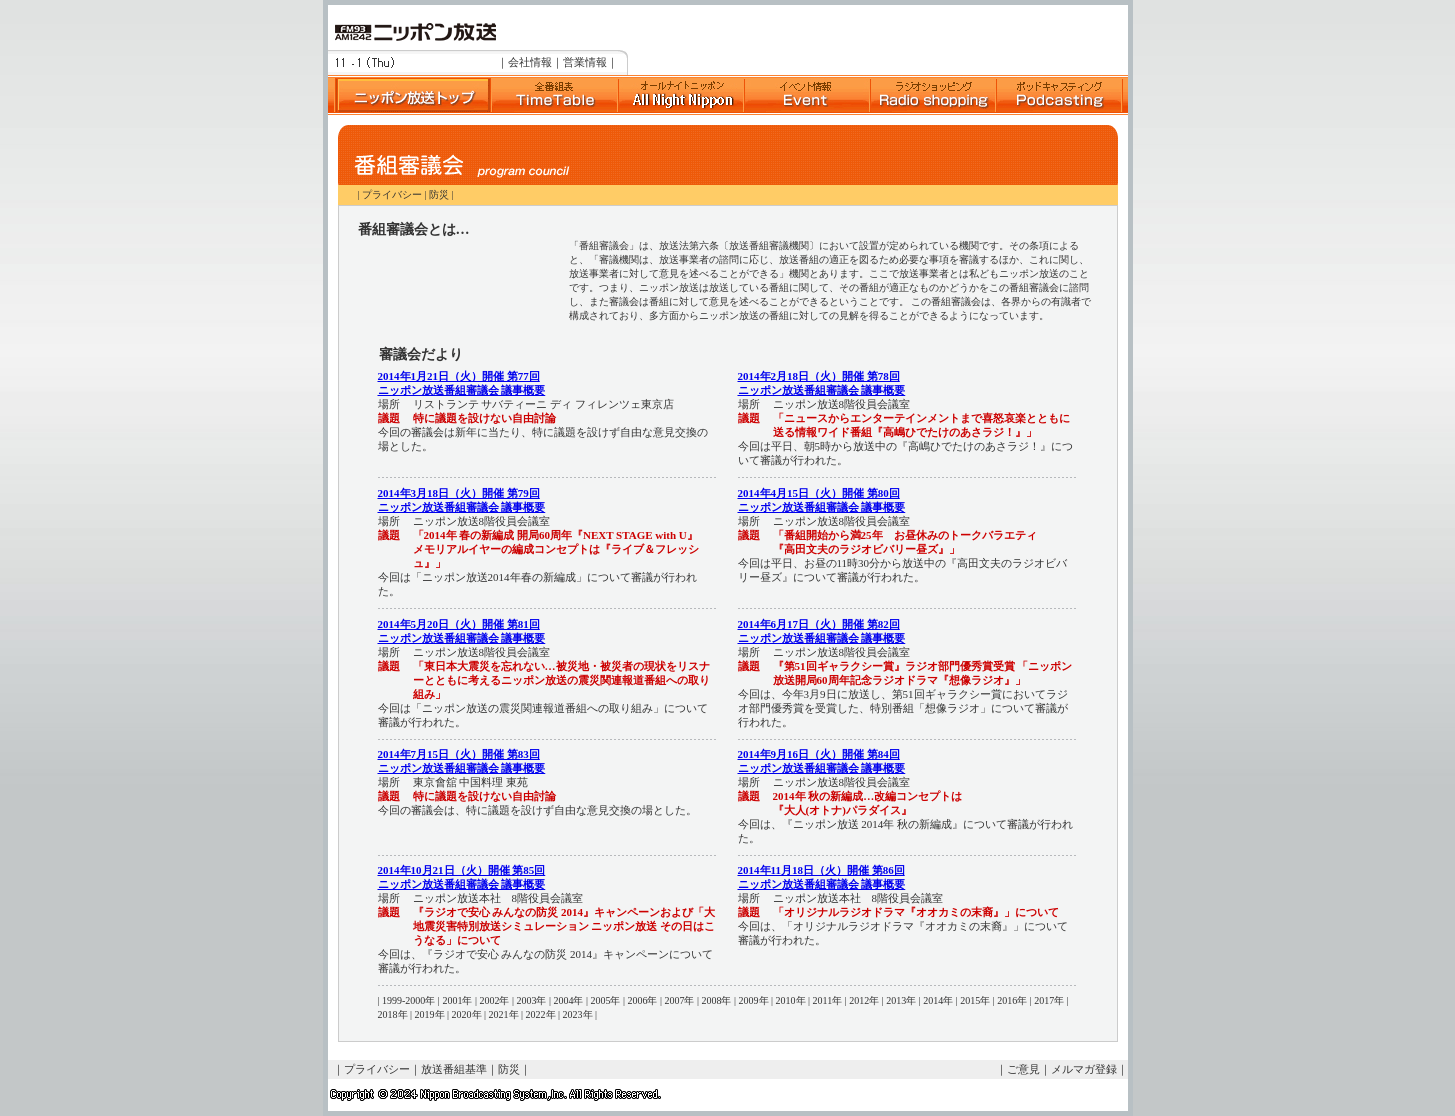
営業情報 (585, 62)
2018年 (393, 1014)
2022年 (541, 1014)
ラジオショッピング (933, 95)
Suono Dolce (681, 95)
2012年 (864, 1000)
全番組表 (554, 95)
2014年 (938, 1000)
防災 (439, 194)
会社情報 (530, 62)
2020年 (467, 1014)
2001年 (457, 1000)
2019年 (430, 1014)
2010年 (791, 1000)
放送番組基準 (454, 1069)
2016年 (1012, 1000)
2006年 (642, 1000)
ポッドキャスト (1059, 95)
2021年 (504, 1014)
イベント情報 (807, 95)
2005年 (605, 1000)
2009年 (754, 1000)
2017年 (1049, 1000)
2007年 (679, 1000)
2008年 (716, 1000)
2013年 (901, 1000)
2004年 (568, 1000)
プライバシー (392, 194)
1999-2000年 (408, 1000)
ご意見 (1023, 1069)
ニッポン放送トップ (409, 95)
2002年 (494, 1000)
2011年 (828, 1000)
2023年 (578, 1014)
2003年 (531, 1000)
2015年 (975, 1000)
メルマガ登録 (1084, 1069)
